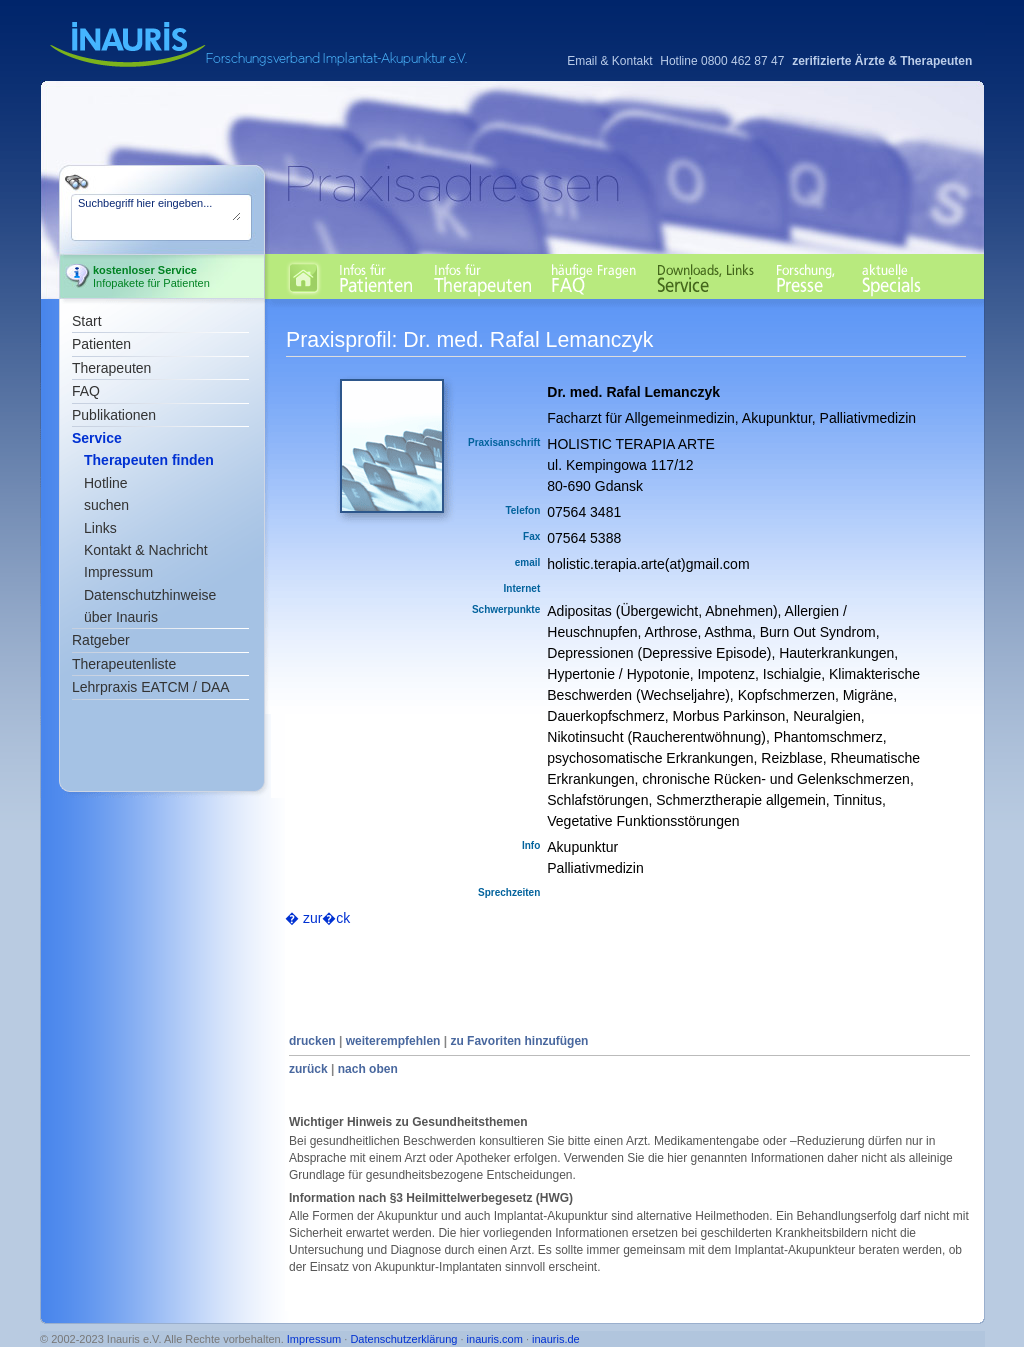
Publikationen (114, 415)
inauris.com (495, 1339)
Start (87, 321)
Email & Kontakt (609, 61)
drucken (312, 1041)
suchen (106, 505)
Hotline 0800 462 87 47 (722, 61)
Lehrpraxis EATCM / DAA (151, 687)
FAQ (86, 391)
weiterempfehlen (393, 1041)
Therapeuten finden (149, 460)
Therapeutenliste (124, 664)
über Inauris (121, 617)
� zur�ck (317, 918)
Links (100, 528)
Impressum (118, 572)
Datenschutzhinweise (150, 595)
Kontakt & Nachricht (146, 550)
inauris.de (556, 1339)
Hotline (106, 483)
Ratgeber (101, 640)
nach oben (368, 1069)
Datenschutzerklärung (403, 1339)
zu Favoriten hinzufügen (519, 1041)
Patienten (101, 344)
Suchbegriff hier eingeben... (159, 209)
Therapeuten (111, 368)
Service (97, 438)
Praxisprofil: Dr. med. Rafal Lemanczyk (469, 340)
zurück (308, 1069)
